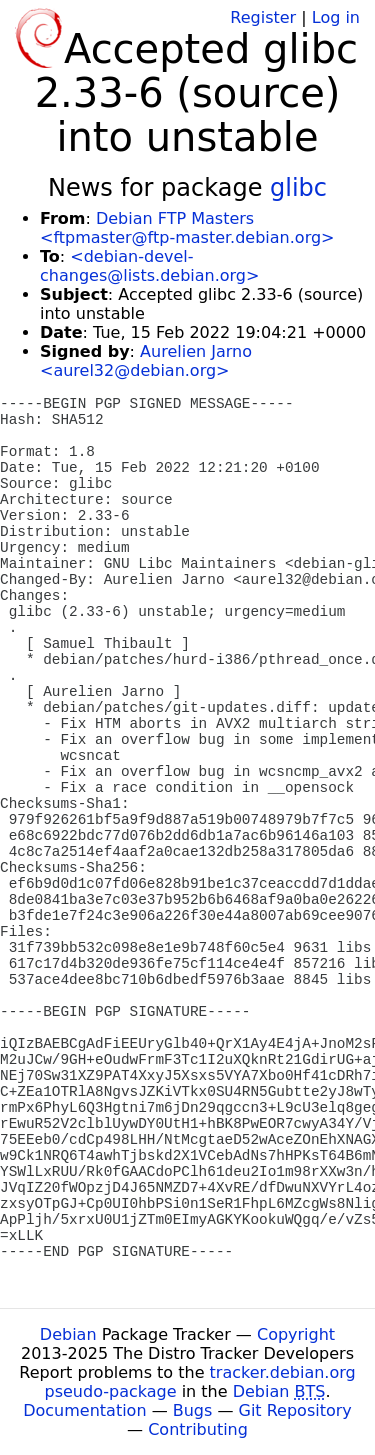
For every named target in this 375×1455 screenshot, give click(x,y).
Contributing (198, 1429)
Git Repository (295, 1410)
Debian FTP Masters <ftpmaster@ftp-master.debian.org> (187, 228)
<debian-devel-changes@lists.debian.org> (149, 266)
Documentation (84, 1410)
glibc (298, 188)
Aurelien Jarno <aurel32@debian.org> (146, 361)
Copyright (296, 1334)
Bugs (193, 1410)
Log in (336, 17)
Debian (68, 1334)
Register (263, 17)
